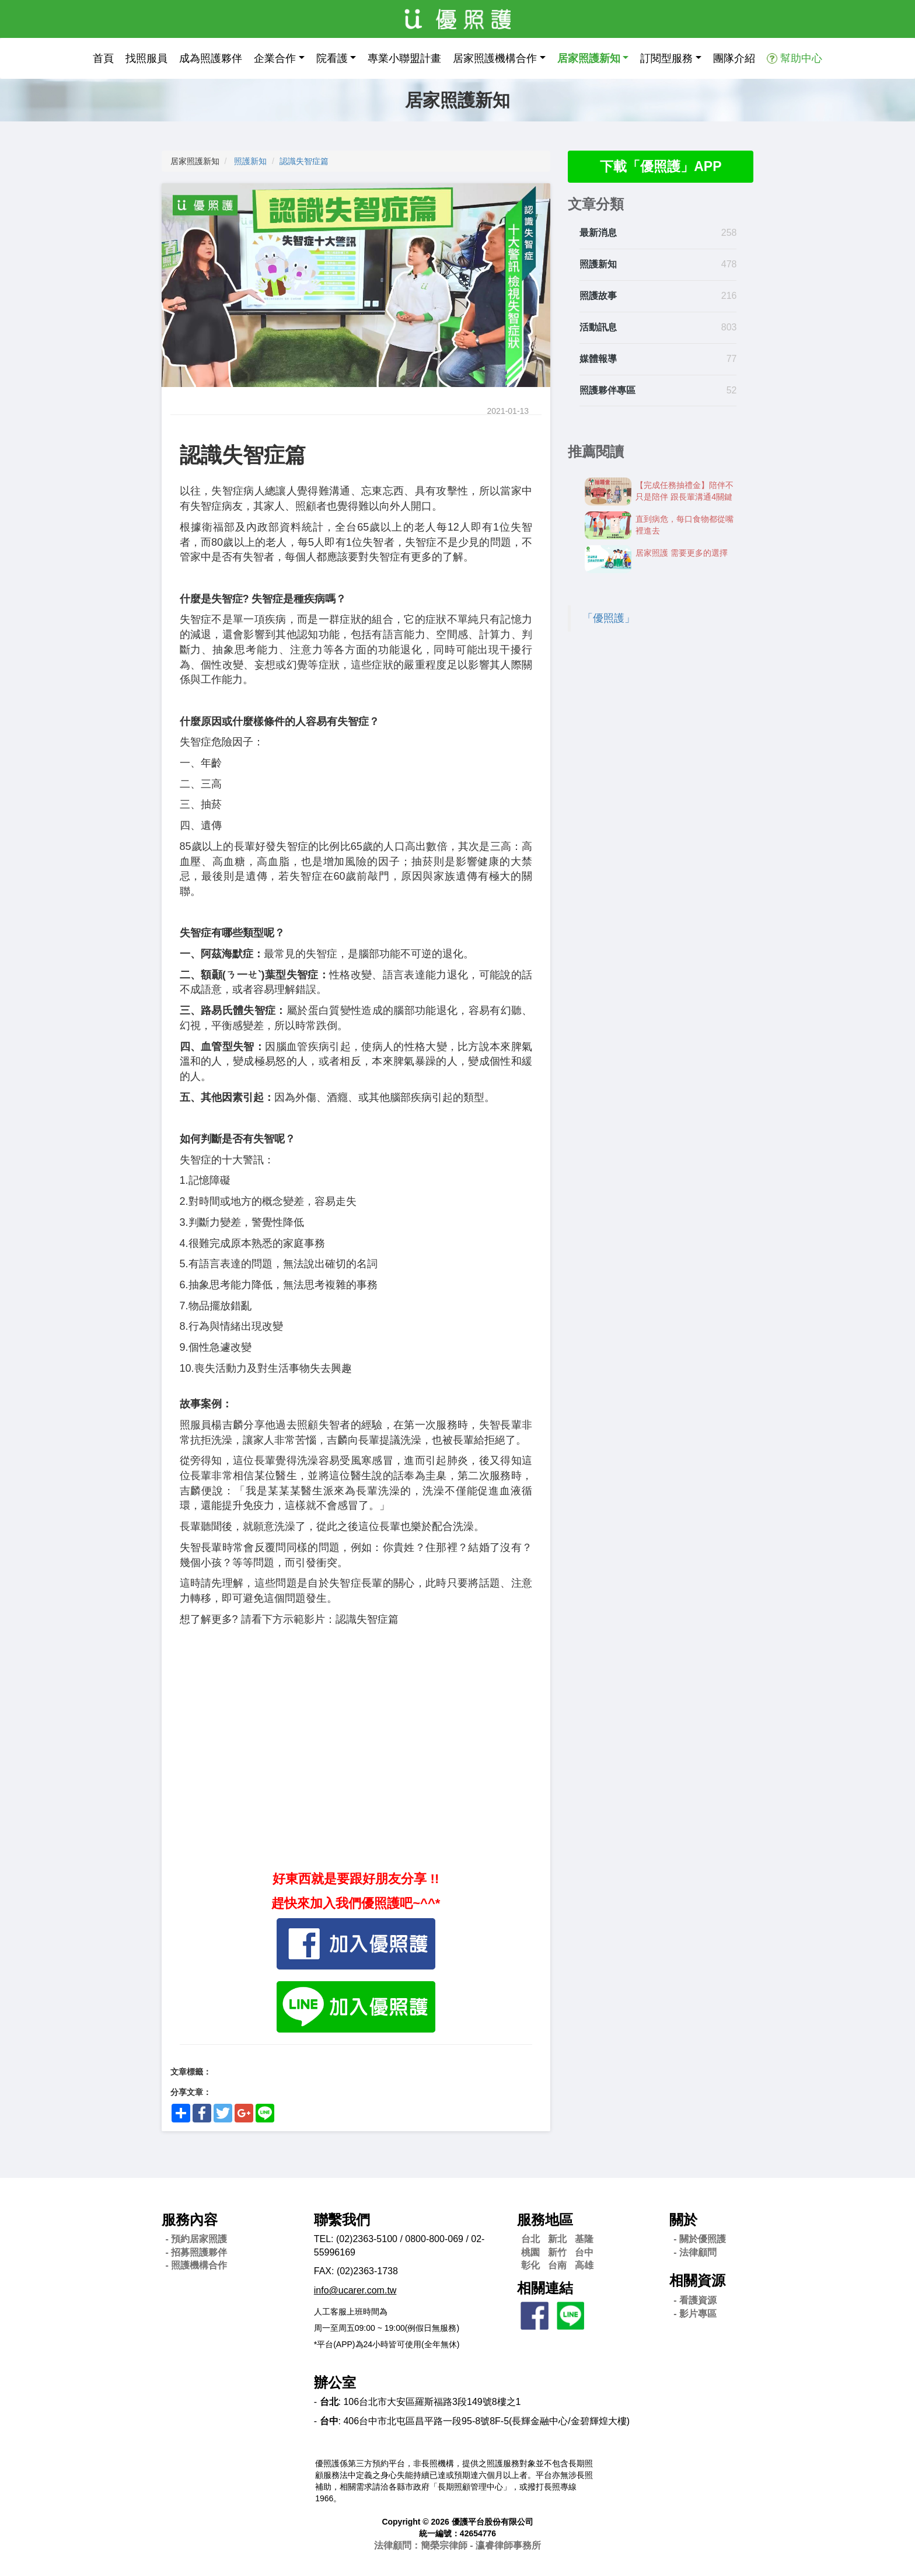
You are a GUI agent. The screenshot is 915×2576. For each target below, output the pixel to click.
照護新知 (250, 161)
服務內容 (190, 2220)
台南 (557, 2265)
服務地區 (545, 2220)
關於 (683, 2220)
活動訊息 (598, 328)
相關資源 (697, 2280)
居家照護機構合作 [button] (495, 58)
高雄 (584, 2265)
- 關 (699, 2239)
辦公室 (335, 2382)
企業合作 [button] (275, 58)
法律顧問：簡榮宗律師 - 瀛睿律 (457, 2545)
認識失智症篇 (304, 161)
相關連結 (545, 2288)
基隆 (584, 2239)
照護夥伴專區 (607, 391)
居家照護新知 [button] (588, 58)
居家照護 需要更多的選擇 (681, 553)
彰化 (530, 2265)
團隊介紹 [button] (734, 58)
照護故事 (598, 296)
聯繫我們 (342, 2220)
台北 (530, 2239)
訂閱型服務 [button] (666, 58)
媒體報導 (598, 359)
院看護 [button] (332, 58)
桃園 (530, 2252)
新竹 (557, 2252)
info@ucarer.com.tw (355, 2290)
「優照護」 (608, 619)
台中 (584, 2252)
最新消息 (598, 234)
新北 (557, 2239)
